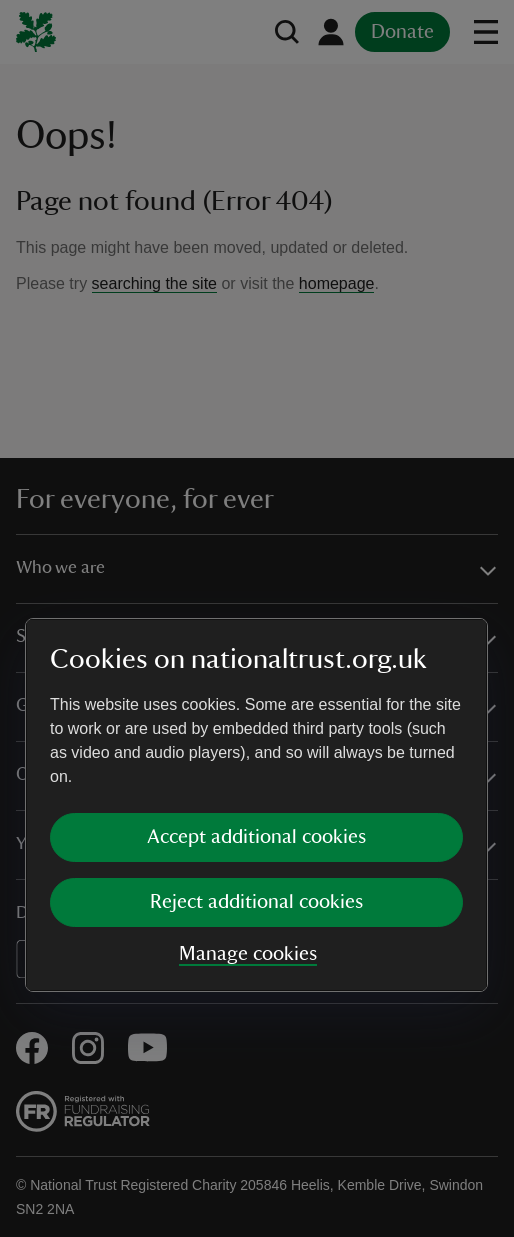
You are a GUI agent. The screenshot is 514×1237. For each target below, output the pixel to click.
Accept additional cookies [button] (256, 650)
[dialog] (256, 618)
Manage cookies (248, 767)
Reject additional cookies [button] (256, 715)
